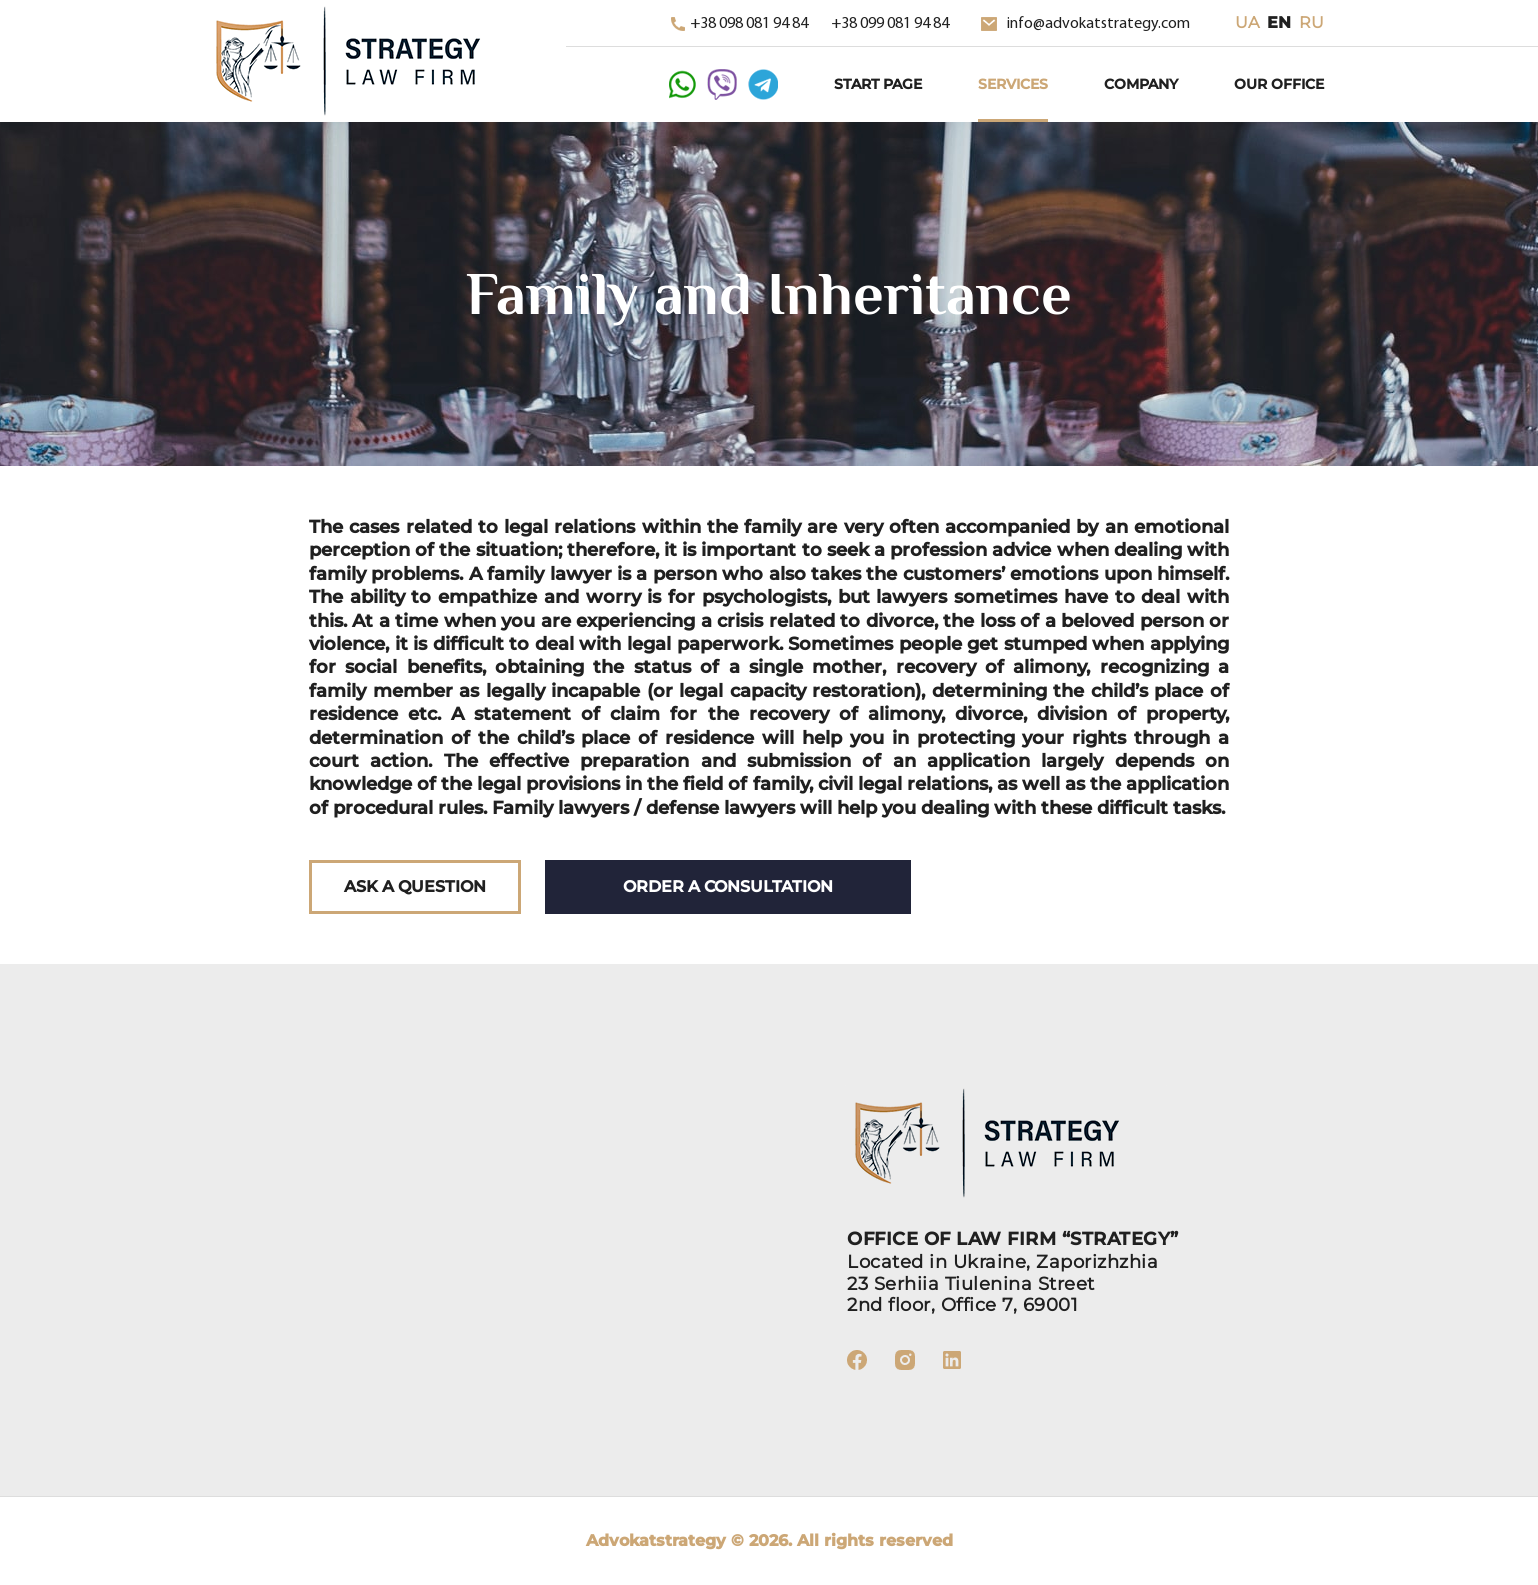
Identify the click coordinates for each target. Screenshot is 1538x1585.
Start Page (878, 84)
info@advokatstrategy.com (1085, 24)
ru (1311, 22)
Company (1141, 84)
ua (1247, 22)
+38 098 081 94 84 (741, 24)
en (1279, 22)
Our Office (1279, 84)
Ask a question (415, 886)
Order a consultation (728, 886)
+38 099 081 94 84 (890, 24)
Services (1013, 84)
